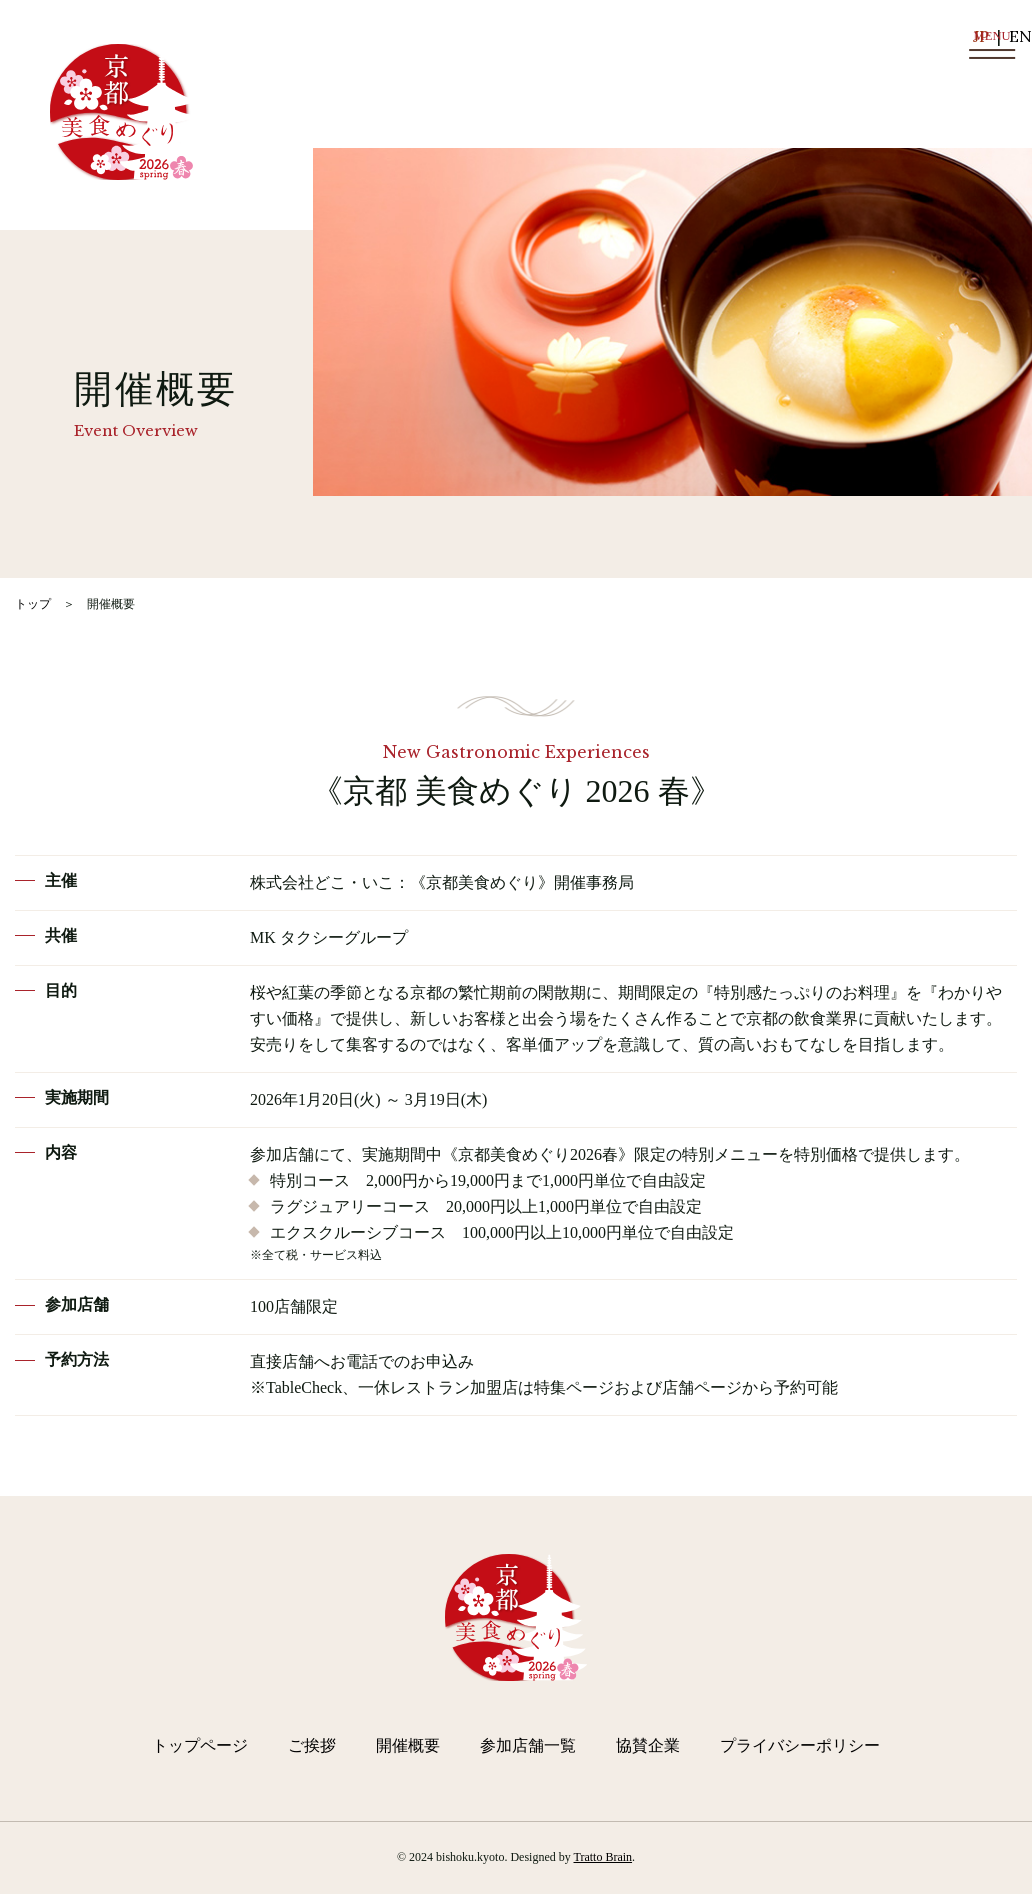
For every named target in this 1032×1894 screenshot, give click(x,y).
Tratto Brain (603, 1857)
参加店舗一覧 (528, 1745)
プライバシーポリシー (800, 1745)
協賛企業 (648, 1745)
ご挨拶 (312, 1745)
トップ (33, 604)
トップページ (200, 1745)
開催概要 (408, 1745)
